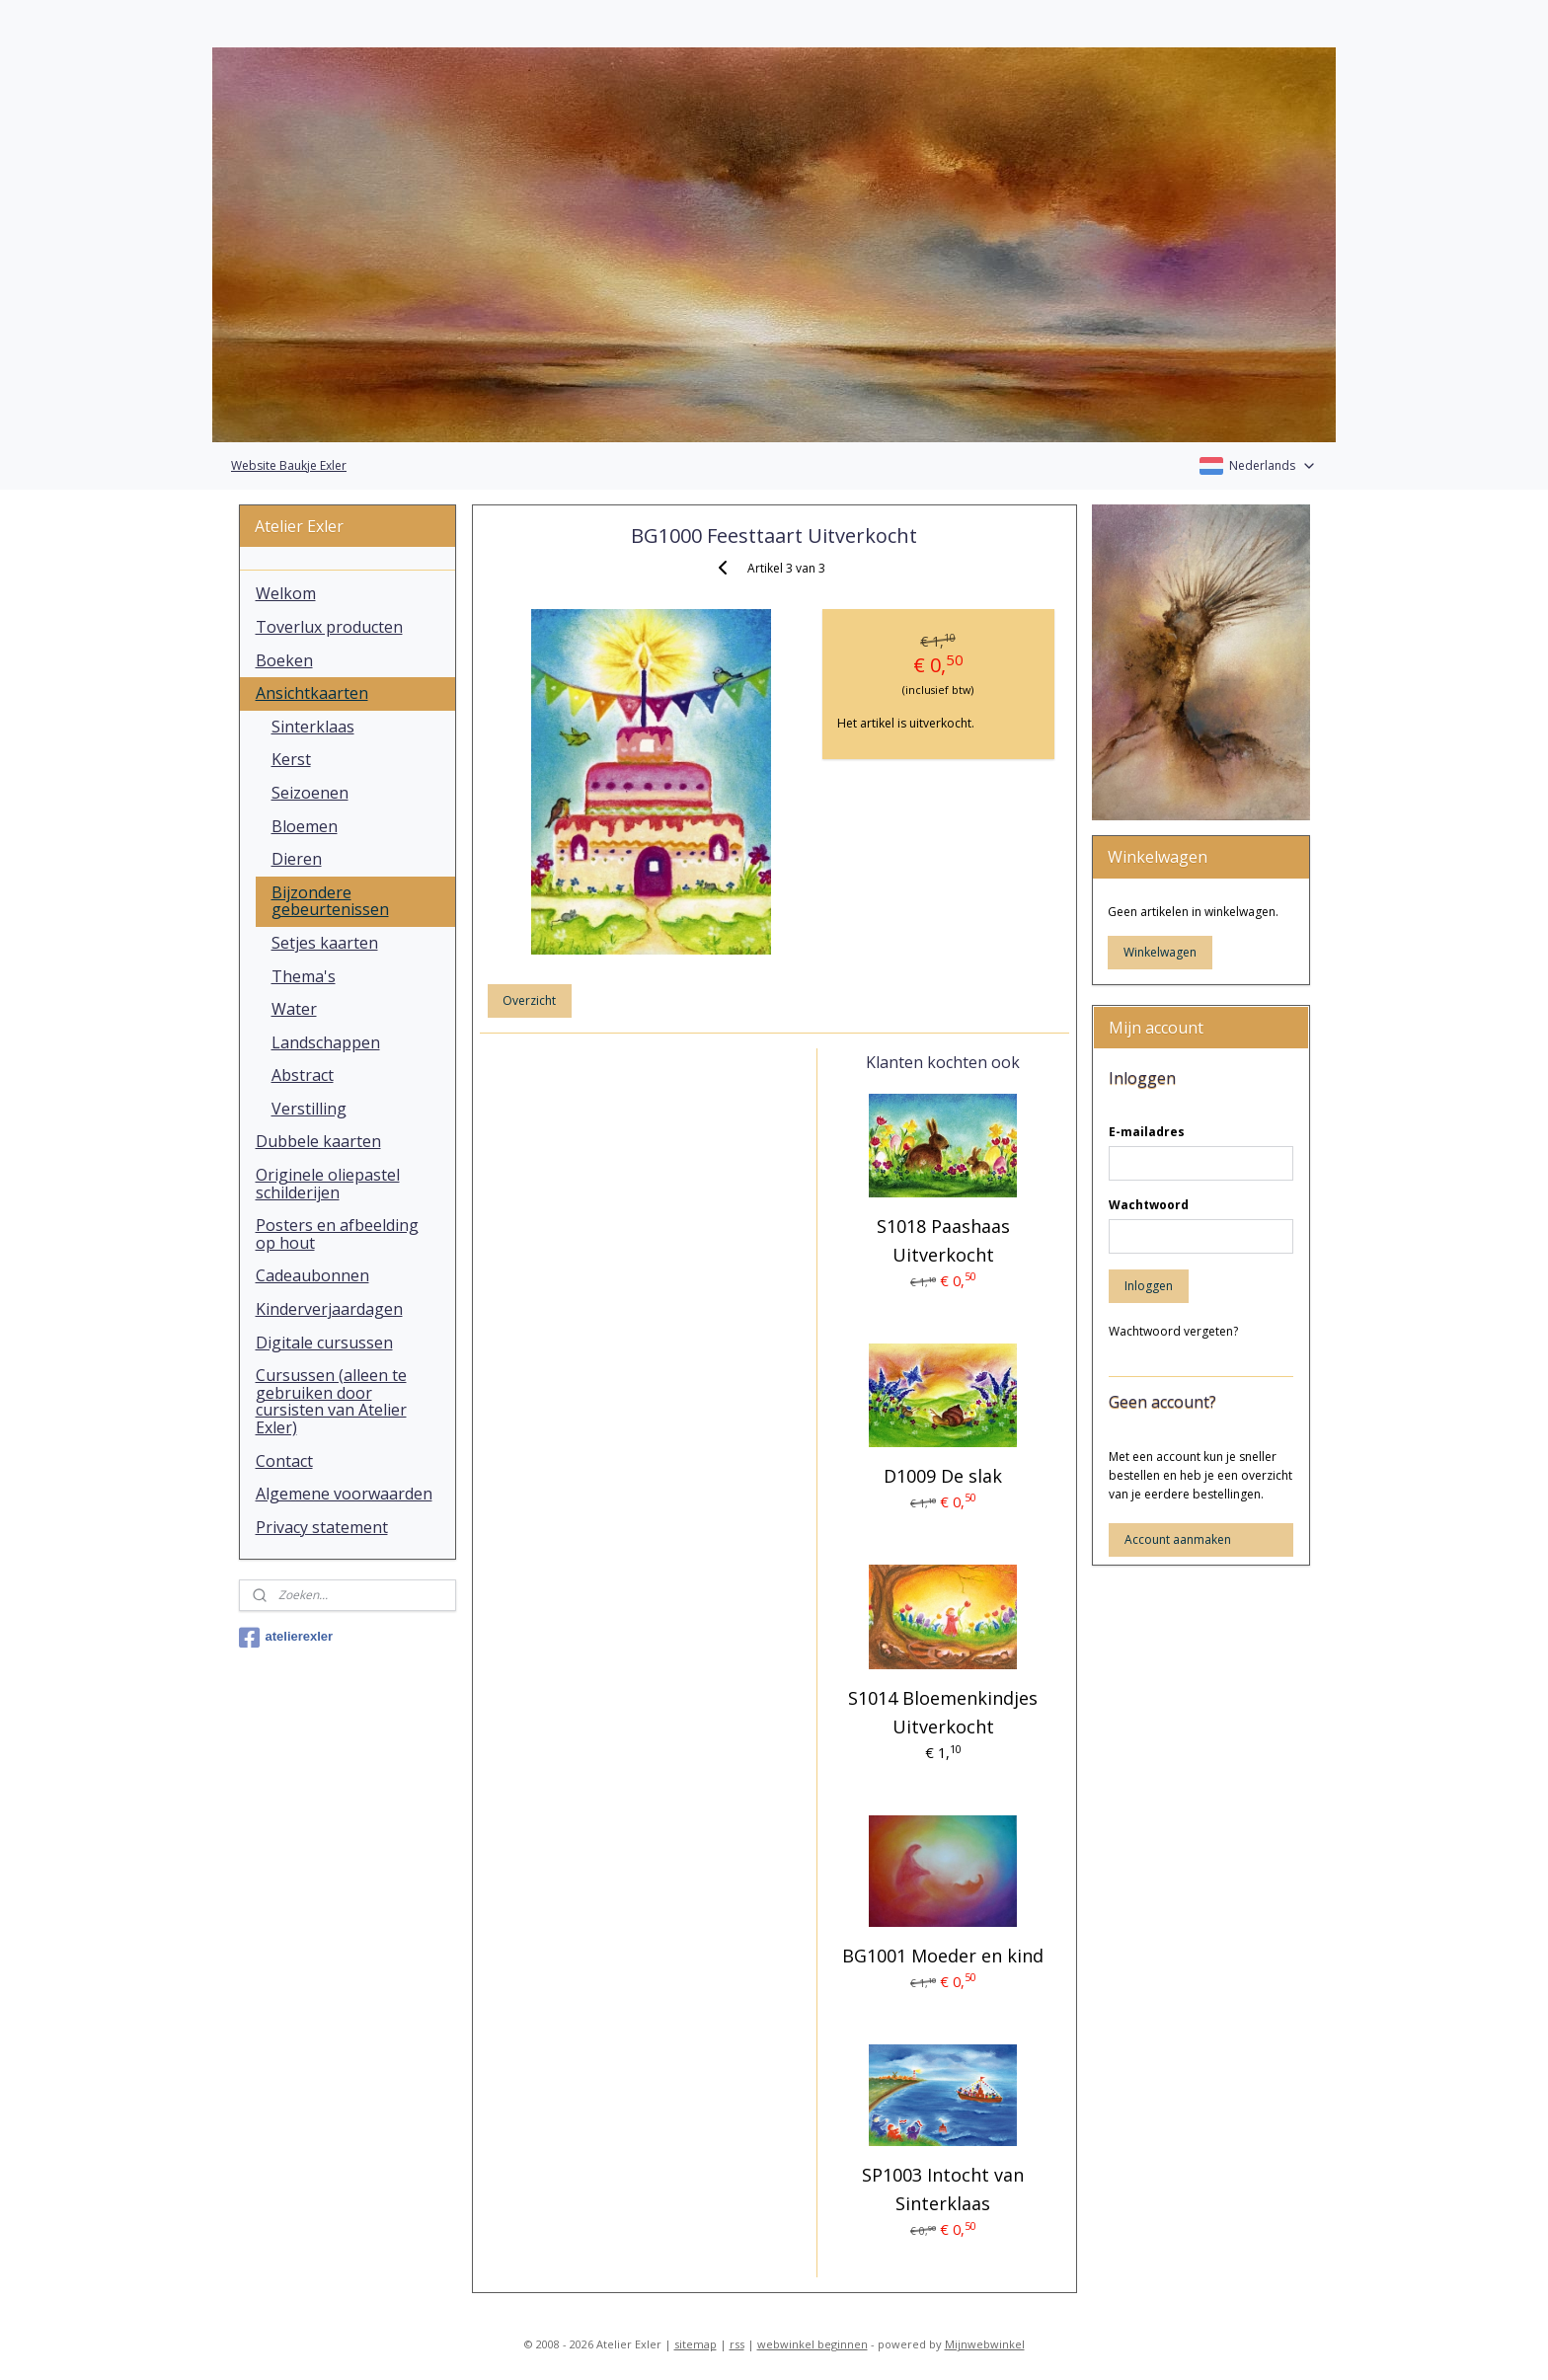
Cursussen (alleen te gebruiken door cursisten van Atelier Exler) (331, 1401)
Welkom (286, 593)
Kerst (291, 759)
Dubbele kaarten (318, 1141)
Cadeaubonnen (312, 1275)
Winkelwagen (1160, 952)
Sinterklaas (312, 726)
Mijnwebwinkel (985, 2344)
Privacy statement (322, 1527)
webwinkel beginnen (812, 2344)
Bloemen (304, 826)
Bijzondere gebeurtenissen (330, 901)
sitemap (695, 2344)
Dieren (296, 859)
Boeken (284, 660)
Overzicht (529, 1000)
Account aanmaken (1177, 1539)
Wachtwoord (1149, 1204)
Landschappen (325, 1042)
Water (294, 1009)
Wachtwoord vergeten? (1173, 1331)
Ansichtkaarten (312, 693)
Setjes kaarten (324, 943)
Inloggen (1148, 1285)
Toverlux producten (329, 627)
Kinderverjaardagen (329, 1309)
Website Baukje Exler (289, 465)
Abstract (302, 1075)
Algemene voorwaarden (344, 1493)
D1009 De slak (943, 1476)
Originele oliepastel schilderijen (328, 1183)
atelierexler (286, 1638)
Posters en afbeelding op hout (337, 1234)
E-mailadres (1147, 1131)
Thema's (303, 976)
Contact (284, 1461)
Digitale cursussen (324, 1342)
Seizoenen (309, 793)
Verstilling (309, 1108)
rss (737, 2344)
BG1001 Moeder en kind (943, 1955)
